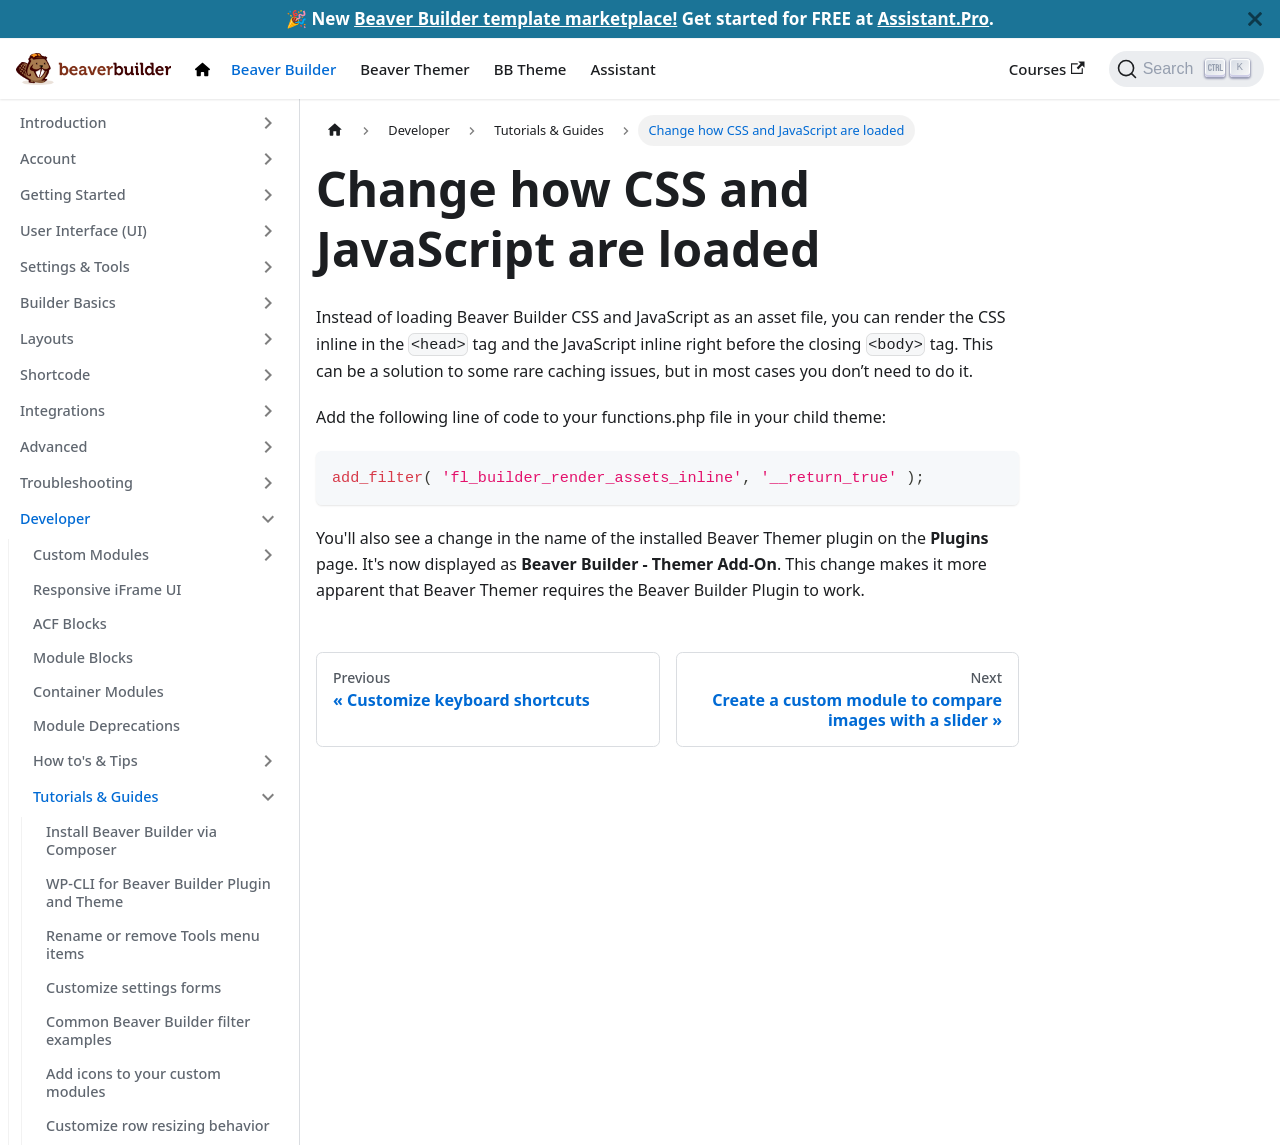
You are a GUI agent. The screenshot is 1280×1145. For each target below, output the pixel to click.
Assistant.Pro (933, 18)
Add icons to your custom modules (133, 1082)
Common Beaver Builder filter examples (148, 1030)
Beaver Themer (414, 69)
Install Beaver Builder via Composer (131, 840)
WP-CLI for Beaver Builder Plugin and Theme (158, 892)
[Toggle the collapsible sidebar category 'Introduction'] (268, 123)
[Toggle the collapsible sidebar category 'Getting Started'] (268, 195)
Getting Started (73, 194)
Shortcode (55, 374)
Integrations (62, 410)
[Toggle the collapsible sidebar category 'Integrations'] (268, 411)
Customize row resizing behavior (158, 1125)
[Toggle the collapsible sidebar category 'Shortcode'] (268, 375)
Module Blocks (83, 657)
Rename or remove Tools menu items (153, 944)
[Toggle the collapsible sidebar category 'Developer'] (268, 519)
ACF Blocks (70, 623)
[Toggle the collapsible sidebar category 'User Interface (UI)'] (268, 231)
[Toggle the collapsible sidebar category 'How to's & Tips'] (268, 761)
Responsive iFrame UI (107, 589)
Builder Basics (68, 302)
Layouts (47, 338)
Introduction (63, 122)
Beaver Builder (283, 69)
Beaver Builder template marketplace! (515, 18)
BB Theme (530, 69)
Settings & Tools (75, 266)
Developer (55, 518)
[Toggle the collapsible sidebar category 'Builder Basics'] (268, 303)
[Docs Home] (207, 69)
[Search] (1186, 69)
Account (48, 158)
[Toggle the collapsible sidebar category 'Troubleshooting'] (268, 483)
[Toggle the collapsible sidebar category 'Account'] (268, 159)
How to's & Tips (85, 760)
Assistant (622, 69)
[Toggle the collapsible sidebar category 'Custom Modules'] (268, 555)
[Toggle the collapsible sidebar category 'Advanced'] (268, 447)
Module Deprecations (106, 725)
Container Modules (98, 691)
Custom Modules (91, 554)
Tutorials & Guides (95, 796)
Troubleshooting (76, 482)
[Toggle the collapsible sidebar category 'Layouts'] (268, 339)
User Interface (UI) (83, 230)
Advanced (53, 446)
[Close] (1255, 19)
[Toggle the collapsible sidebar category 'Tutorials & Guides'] (268, 797)
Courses (1047, 69)
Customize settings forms (133, 987)
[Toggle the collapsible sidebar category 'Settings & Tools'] (268, 267)
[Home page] (335, 130)
